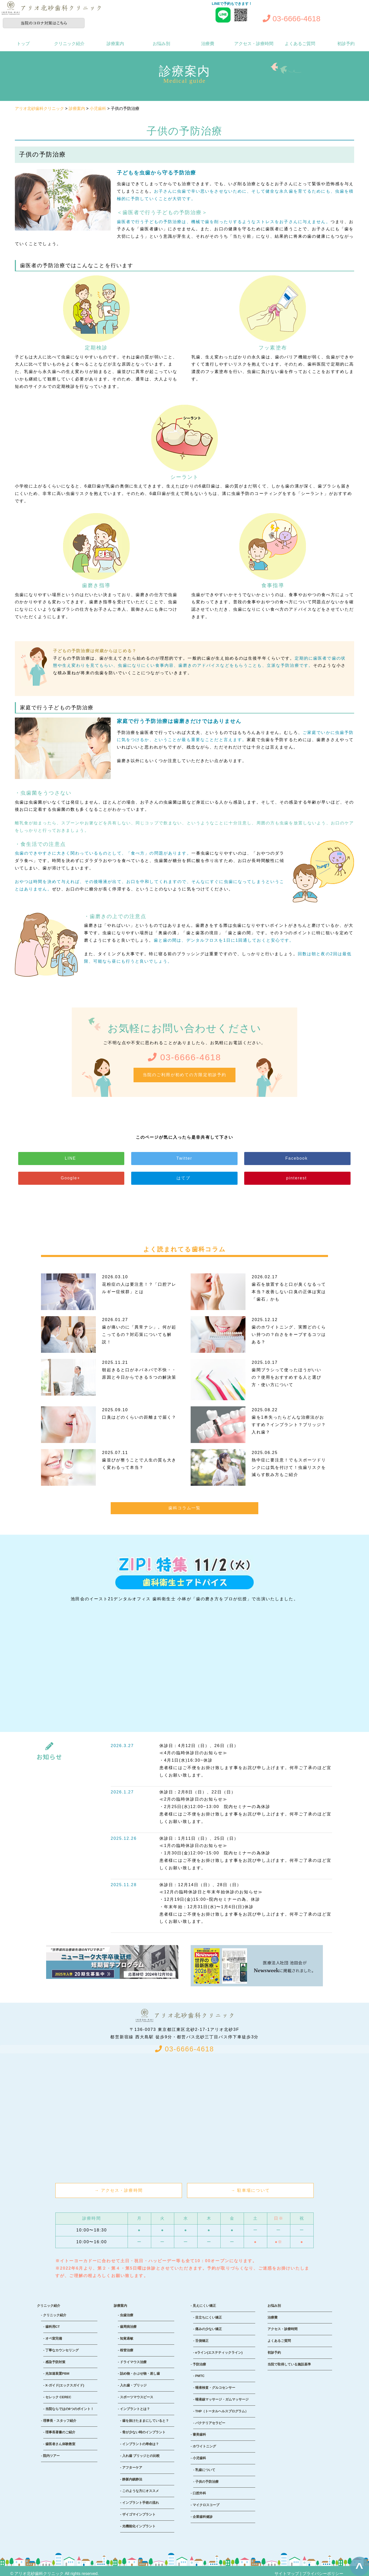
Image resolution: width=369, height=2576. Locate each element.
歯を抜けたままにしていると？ (145, 2421)
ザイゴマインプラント (139, 2515)
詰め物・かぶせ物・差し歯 (140, 2374)
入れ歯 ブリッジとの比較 (141, 2456)
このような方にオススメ (140, 2491)
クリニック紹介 (69, 43)
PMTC (200, 2376)
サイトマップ (286, 2574)
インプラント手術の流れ (140, 2503)
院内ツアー (51, 2456)
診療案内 (115, 43)
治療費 (207, 43)
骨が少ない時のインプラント (144, 2433)
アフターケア (132, 2468)
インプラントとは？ (135, 2409)
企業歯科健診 (203, 2517)
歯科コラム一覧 (184, 1509)
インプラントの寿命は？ (140, 2444)
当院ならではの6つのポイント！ (69, 2409)
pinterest (297, 1179)
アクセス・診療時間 (253, 43)
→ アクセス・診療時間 (119, 2191)
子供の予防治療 (207, 2482)
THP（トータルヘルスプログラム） (222, 2411)
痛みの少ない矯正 (208, 2329)
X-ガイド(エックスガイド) (64, 2385)
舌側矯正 (202, 2341)
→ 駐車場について (250, 2191)
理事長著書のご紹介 (60, 2433)
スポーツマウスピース (136, 2397)
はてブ (184, 1179)
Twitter (184, 1159)
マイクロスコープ (206, 2505)
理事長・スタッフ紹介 (59, 2421)
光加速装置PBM (57, 2374)
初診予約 (346, 43)
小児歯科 (199, 2458)
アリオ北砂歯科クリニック (39, 2574)
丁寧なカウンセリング (62, 2350)
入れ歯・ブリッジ (133, 2385)
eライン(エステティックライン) (219, 2353)
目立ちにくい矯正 (208, 2318)
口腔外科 (199, 2493)
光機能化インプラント (139, 2526)
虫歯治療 (126, 2315)
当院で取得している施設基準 (289, 2364)
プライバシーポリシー (322, 2574)
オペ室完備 (53, 2339)
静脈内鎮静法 (132, 2479)
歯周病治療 (128, 2327)
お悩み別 (161, 43)
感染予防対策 (55, 2362)
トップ (23, 43)
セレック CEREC (58, 2397)
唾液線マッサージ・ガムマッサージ (222, 2400)
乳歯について (205, 2470)
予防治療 (199, 2364)
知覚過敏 (126, 2339)
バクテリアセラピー (210, 2423)
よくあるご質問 (300, 43)
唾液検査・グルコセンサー (215, 2388)
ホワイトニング (204, 2446)
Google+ (71, 1179)
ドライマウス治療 (133, 2362)
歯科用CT (52, 2327)
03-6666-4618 (291, 19)
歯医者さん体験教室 (60, 2444)
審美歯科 (199, 2435)
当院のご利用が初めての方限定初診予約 (184, 1075)
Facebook (297, 1159)
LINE (71, 1159)
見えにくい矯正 (204, 2306)
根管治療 (126, 2350)
